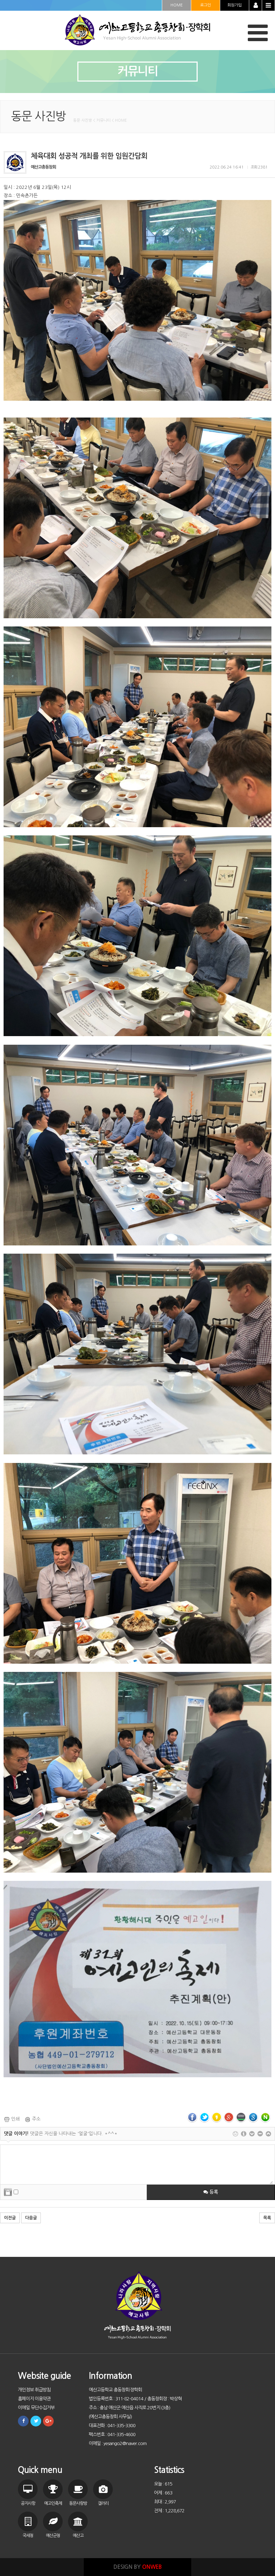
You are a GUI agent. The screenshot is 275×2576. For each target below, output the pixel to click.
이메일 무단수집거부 (36, 2407)
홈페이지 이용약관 (34, 2398)
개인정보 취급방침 (34, 2389)
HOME (176, 5)
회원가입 (234, 5)
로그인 (205, 5)
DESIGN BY (138, 2567)
